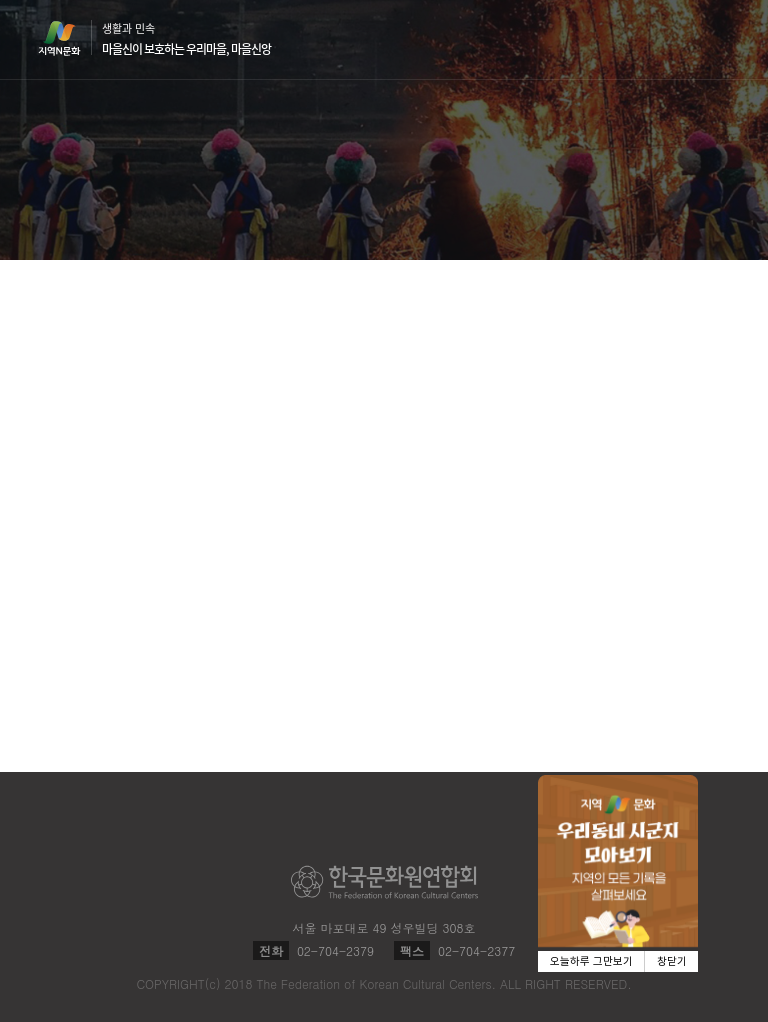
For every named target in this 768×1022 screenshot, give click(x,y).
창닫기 (672, 961)
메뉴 (718, 38)
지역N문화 (70, 38)
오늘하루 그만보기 (591, 961)
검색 (680, 40)
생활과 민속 (186, 39)
